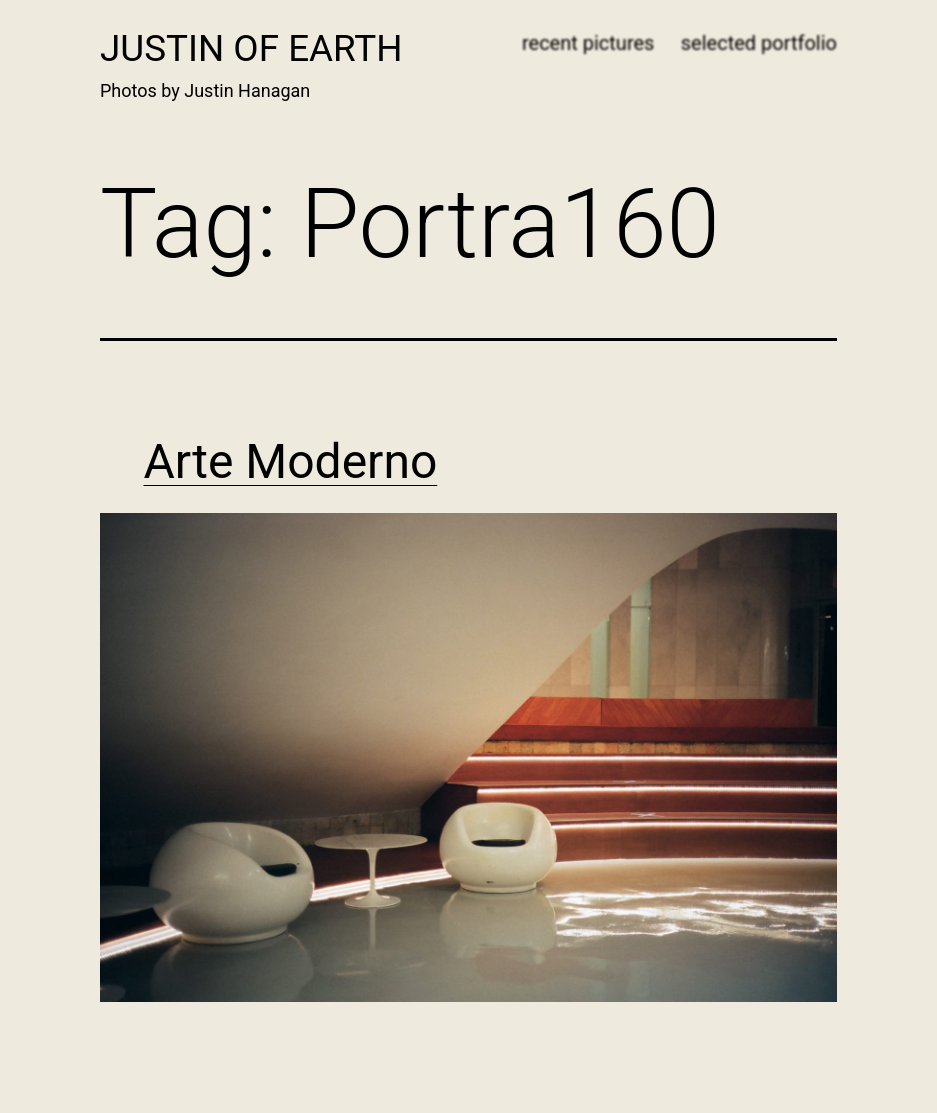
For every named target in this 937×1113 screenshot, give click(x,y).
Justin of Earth (251, 48)
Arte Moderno (291, 461)
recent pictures (588, 43)
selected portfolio (759, 43)
